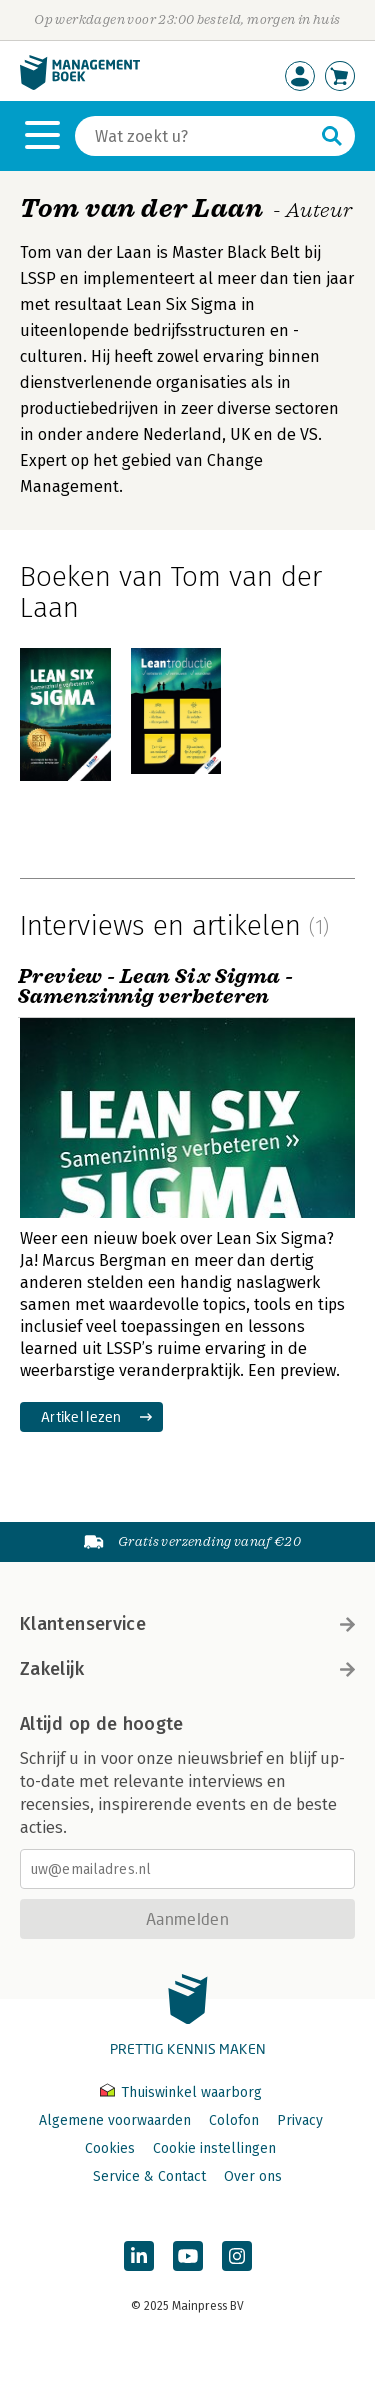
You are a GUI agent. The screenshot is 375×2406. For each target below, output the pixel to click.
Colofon (234, 2120)
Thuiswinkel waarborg (181, 2092)
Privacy (300, 2120)
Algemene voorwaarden (115, 2120)
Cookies (110, 2148)
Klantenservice (187, 1624)
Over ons (253, 2176)
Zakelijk (187, 1669)
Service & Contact (149, 2176)
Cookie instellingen (214, 2148)
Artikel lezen (81, 1416)
